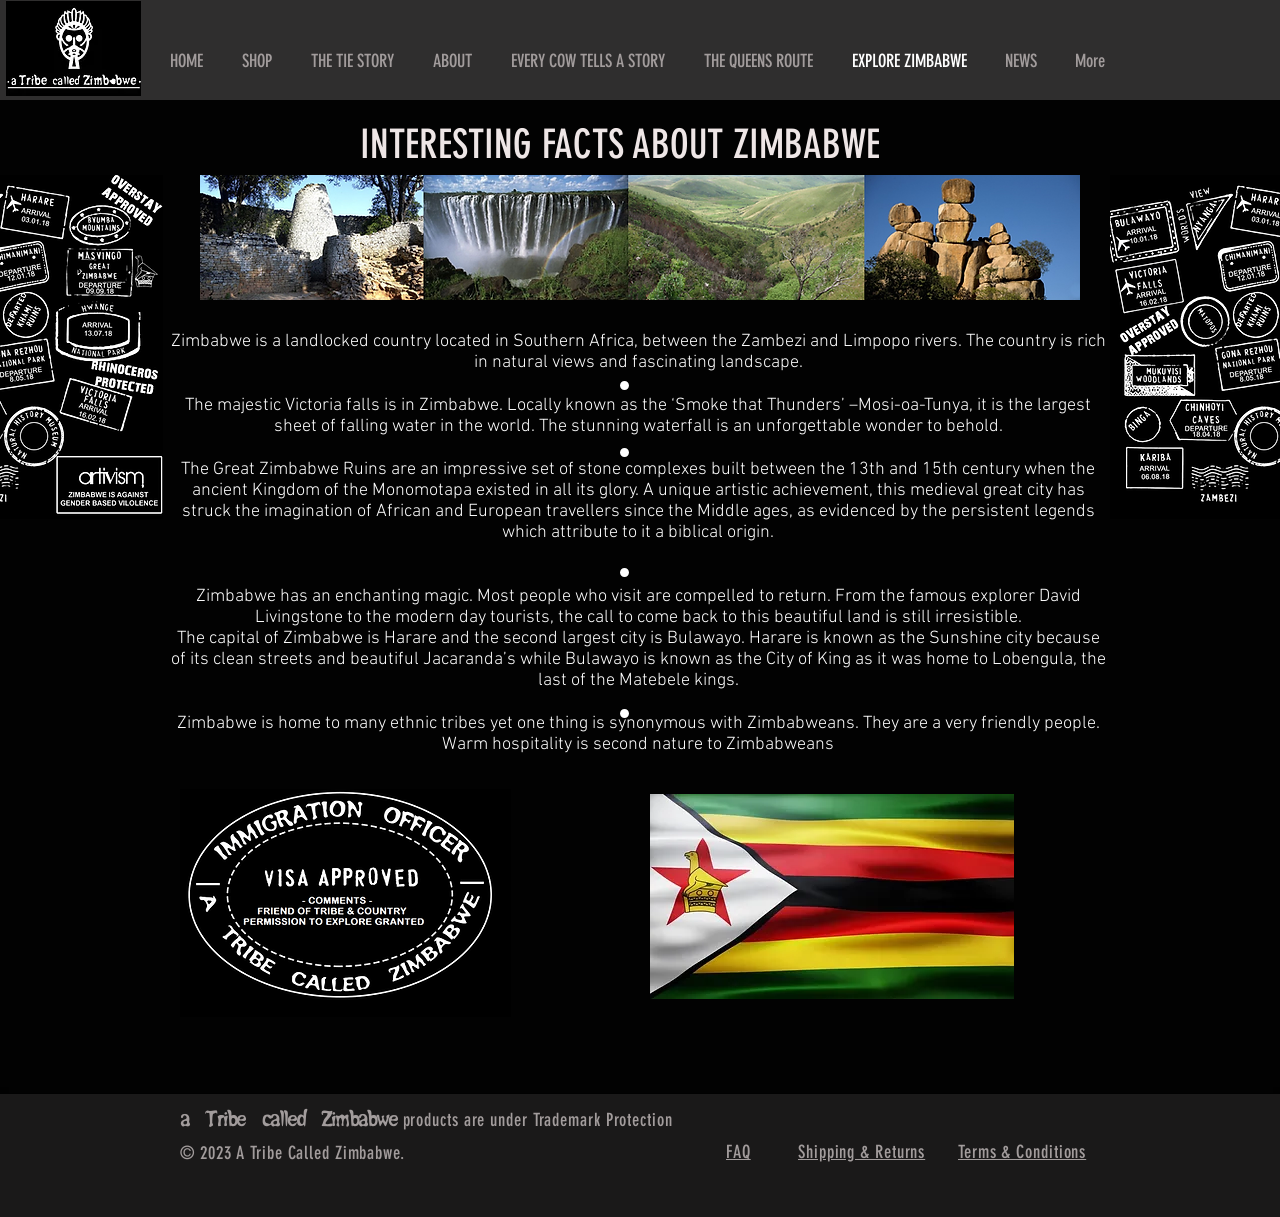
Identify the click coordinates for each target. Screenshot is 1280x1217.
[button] (452, 61)
